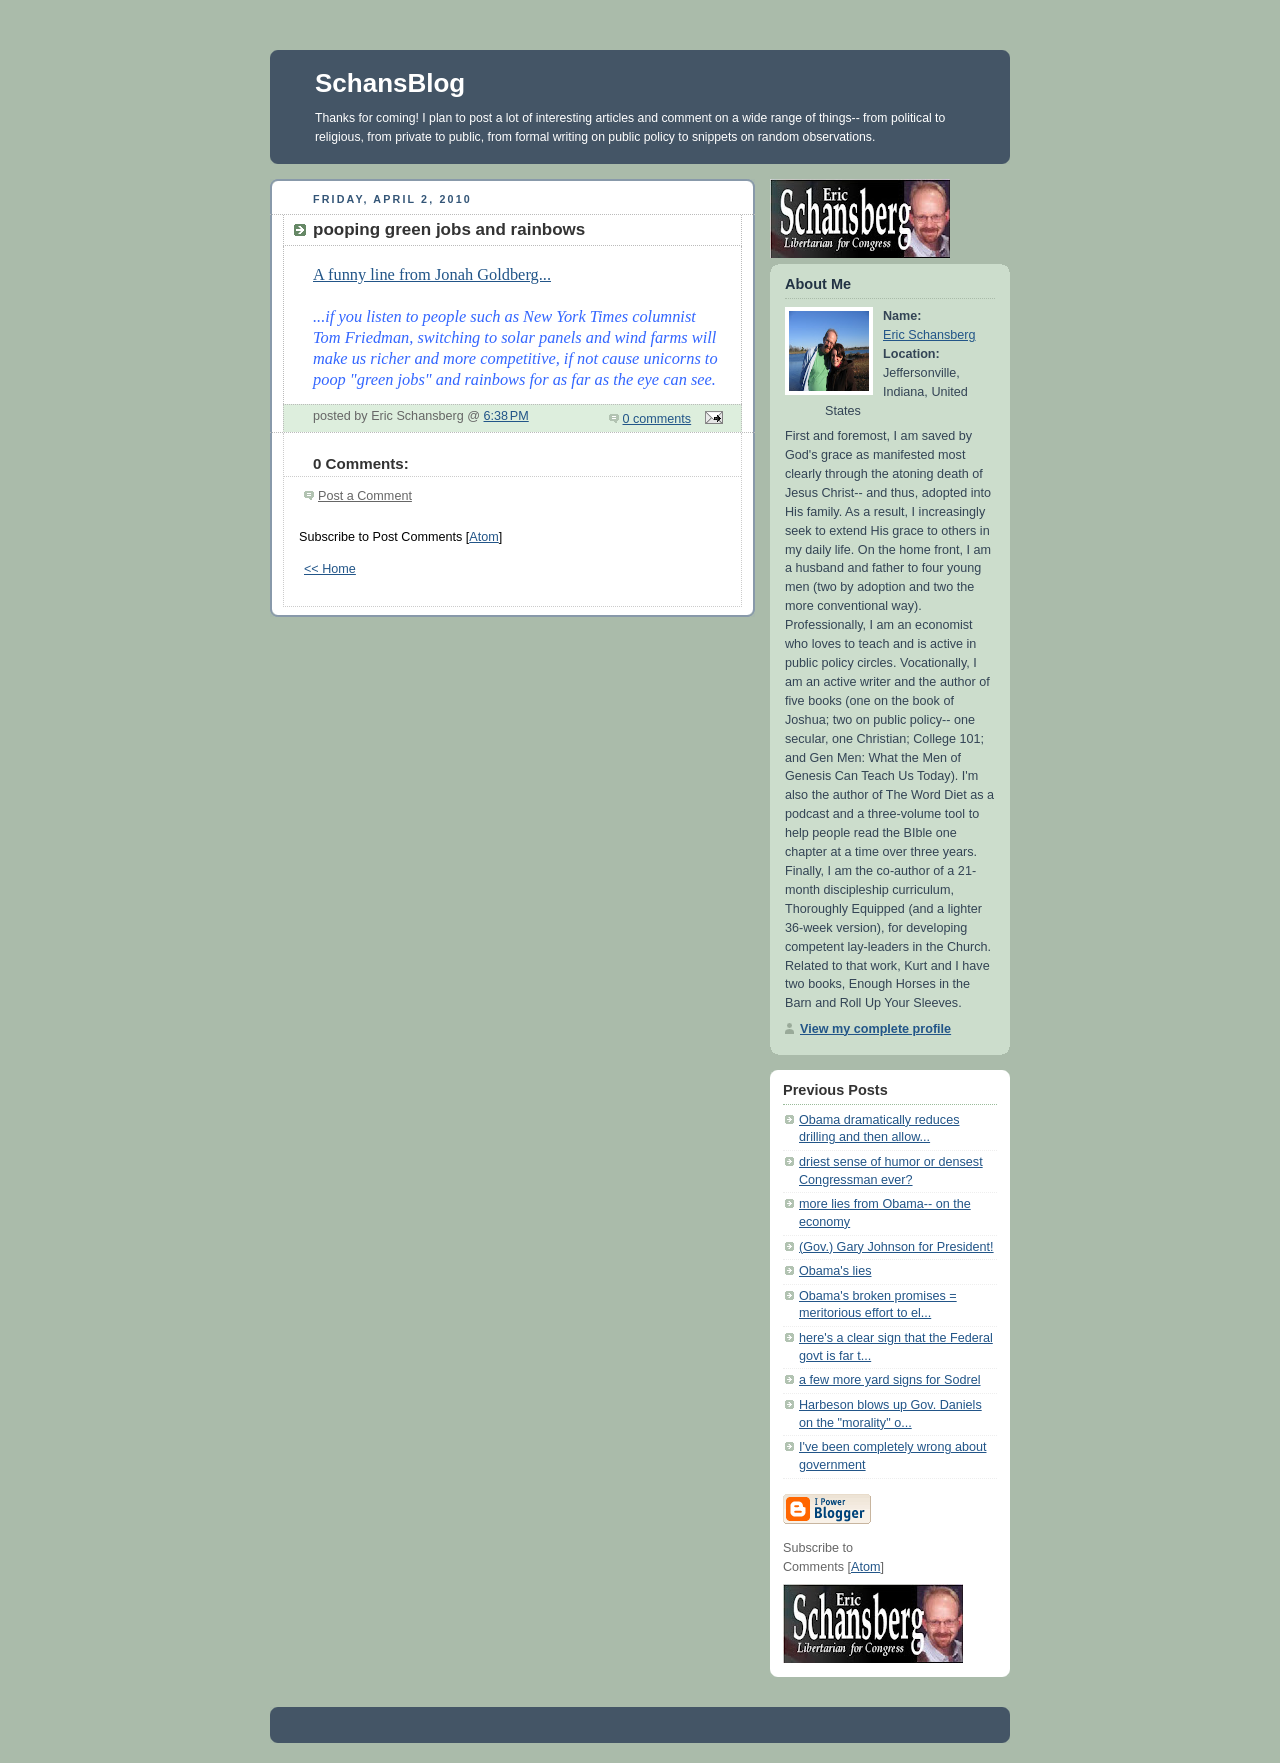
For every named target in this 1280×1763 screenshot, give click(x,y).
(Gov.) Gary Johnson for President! (896, 1247)
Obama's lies (835, 1271)
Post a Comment (365, 496)
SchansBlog (390, 83)
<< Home (330, 569)
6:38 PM (506, 416)
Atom (483, 537)
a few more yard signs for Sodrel (890, 1380)
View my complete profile (875, 1029)
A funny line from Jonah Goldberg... (432, 274)
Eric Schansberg (929, 335)
